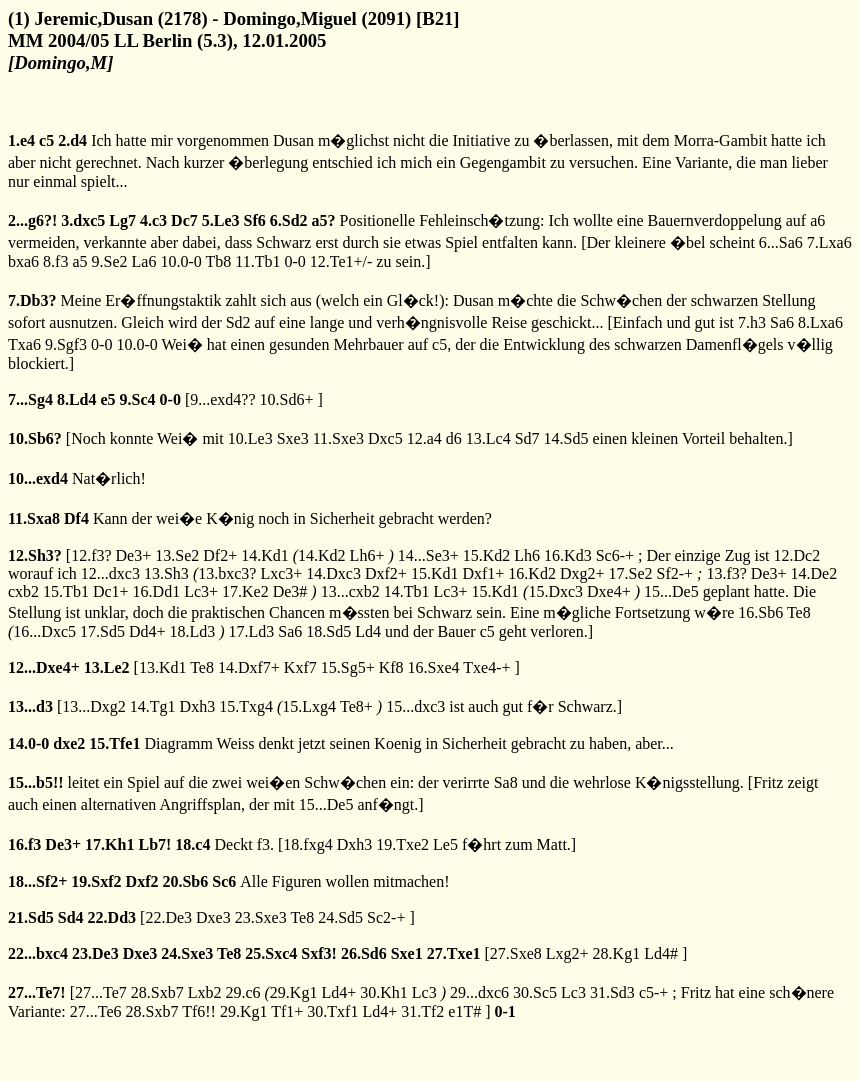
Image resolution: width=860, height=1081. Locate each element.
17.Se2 (630, 573)
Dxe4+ (609, 591)
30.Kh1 (384, 992)
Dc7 (184, 220)
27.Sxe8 (516, 953)
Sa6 (782, 322)
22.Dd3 (112, 917)
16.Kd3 (568, 555)
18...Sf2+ (37, 881)
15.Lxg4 (309, 706)
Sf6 (255, 220)
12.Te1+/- (341, 261)
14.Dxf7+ (249, 667)
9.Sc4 (138, 399)
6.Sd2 (289, 220)
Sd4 (71, 917)
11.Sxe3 (338, 438)
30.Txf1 (332, 1011)
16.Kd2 (532, 573)
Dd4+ (147, 631)
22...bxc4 (38, 953)
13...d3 (30, 706)
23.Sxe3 (261, 917)
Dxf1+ (483, 573)
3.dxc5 (83, 220)
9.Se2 (110, 261)
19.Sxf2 (96, 881)
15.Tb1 (66, 591)
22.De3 (168, 917)
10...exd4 (38, 478)
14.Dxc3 (333, 573)
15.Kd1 (435, 573)
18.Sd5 (328, 631)
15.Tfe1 (114, 743)
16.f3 (24, 844)
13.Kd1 (163, 667)
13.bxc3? (227, 573)
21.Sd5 (31, 917)
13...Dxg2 (94, 706)
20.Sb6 (185, 881)
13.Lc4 (488, 438)
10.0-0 (180, 261)
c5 (46, 140)
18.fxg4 (307, 844)
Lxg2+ (567, 953)
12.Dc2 (797, 555)
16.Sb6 (760, 612)
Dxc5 (385, 438)
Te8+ (356, 706)
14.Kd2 (322, 555)
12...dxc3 (110, 573)
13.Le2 (107, 667)
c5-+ (653, 992)
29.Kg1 (294, 992)
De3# (290, 591)
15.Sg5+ (348, 667)
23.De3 (95, 953)
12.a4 (424, 438)
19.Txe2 (402, 844)
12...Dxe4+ (44, 667)
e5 (107, 399)
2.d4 (72, 140)
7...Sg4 (30, 399)
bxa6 (23, 261)
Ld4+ (338, 992)
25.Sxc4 (271, 953)
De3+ (134, 555)
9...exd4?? (222, 399)
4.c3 (153, 220)
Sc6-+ (615, 555)
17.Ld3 (252, 631)
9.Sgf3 (66, 344)
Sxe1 (407, 953)
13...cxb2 (350, 591)
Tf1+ (287, 1011)
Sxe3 (293, 438)
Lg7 (122, 220)
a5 (79, 261)
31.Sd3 (612, 992)
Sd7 (527, 438)
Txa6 (24, 344)
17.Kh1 (109, 844)
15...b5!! (36, 782)
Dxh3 (198, 706)
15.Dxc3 (555, 591)
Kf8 (391, 667)
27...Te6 (96, 1011)
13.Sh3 (166, 573)
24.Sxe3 (187, 953)
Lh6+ (367, 555)
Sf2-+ (674, 573)
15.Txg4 (246, 706)
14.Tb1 (407, 591)
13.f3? (726, 573)
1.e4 (21, 140)
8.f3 (55, 261)
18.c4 (192, 844)
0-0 (294, 261)
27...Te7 (101, 992)
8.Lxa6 (820, 322)
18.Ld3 (192, 631)
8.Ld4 (77, 399)
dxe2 (69, 743)
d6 (454, 438)
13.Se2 (177, 555)
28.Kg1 (617, 953)
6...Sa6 (781, 242)
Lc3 (424, 992)
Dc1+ (111, 591)
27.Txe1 (454, 953)
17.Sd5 (102, 631)
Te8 (799, 612)
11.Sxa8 (34, 518)
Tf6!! (199, 1011)
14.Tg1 (153, 706)
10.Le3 (250, 438)
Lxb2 (205, 992)
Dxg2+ (582, 573)
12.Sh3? (35, 555)
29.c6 (242, 992)
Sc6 (224, 881)
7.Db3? (32, 300)
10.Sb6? (35, 438)
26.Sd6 (364, 953)
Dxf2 (142, 881)
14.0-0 (28, 743)
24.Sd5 (340, 917)
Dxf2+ (386, 573)
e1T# (464, 1011)
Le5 (445, 844)
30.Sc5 (535, 992)
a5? (324, 220)
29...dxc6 (479, 992)
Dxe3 (213, 917)
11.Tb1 (257, 261)
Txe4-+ (486, 667)
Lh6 (527, 555)
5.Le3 (221, 220)
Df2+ (220, 555)
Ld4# (661, 953)
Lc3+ (201, 591)
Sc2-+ (386, 917)
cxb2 (23, 591)
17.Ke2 (245, 591)
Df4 (76, 518)
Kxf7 (300, 667)
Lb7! (154, 844)
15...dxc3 (415, 706)
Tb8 (218, 261)
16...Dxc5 (44, 631)
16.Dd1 (157, 591)
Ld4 (368, 631)
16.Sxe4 (434, 667)
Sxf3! (319, 953)
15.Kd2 (487, 555)
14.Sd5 (566, 438)
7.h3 (752, 322)
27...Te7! (37, 992)
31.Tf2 (422, 1011)
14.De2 (814, 573)
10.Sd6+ (287, 399)
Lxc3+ (281, 573)
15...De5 (671, 591)
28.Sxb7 (157, 992)
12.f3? (91, 555)
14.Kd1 (265, 555)
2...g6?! (32, 220)
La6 (144, 261)
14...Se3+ (428, 555)
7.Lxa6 (829, 242)
